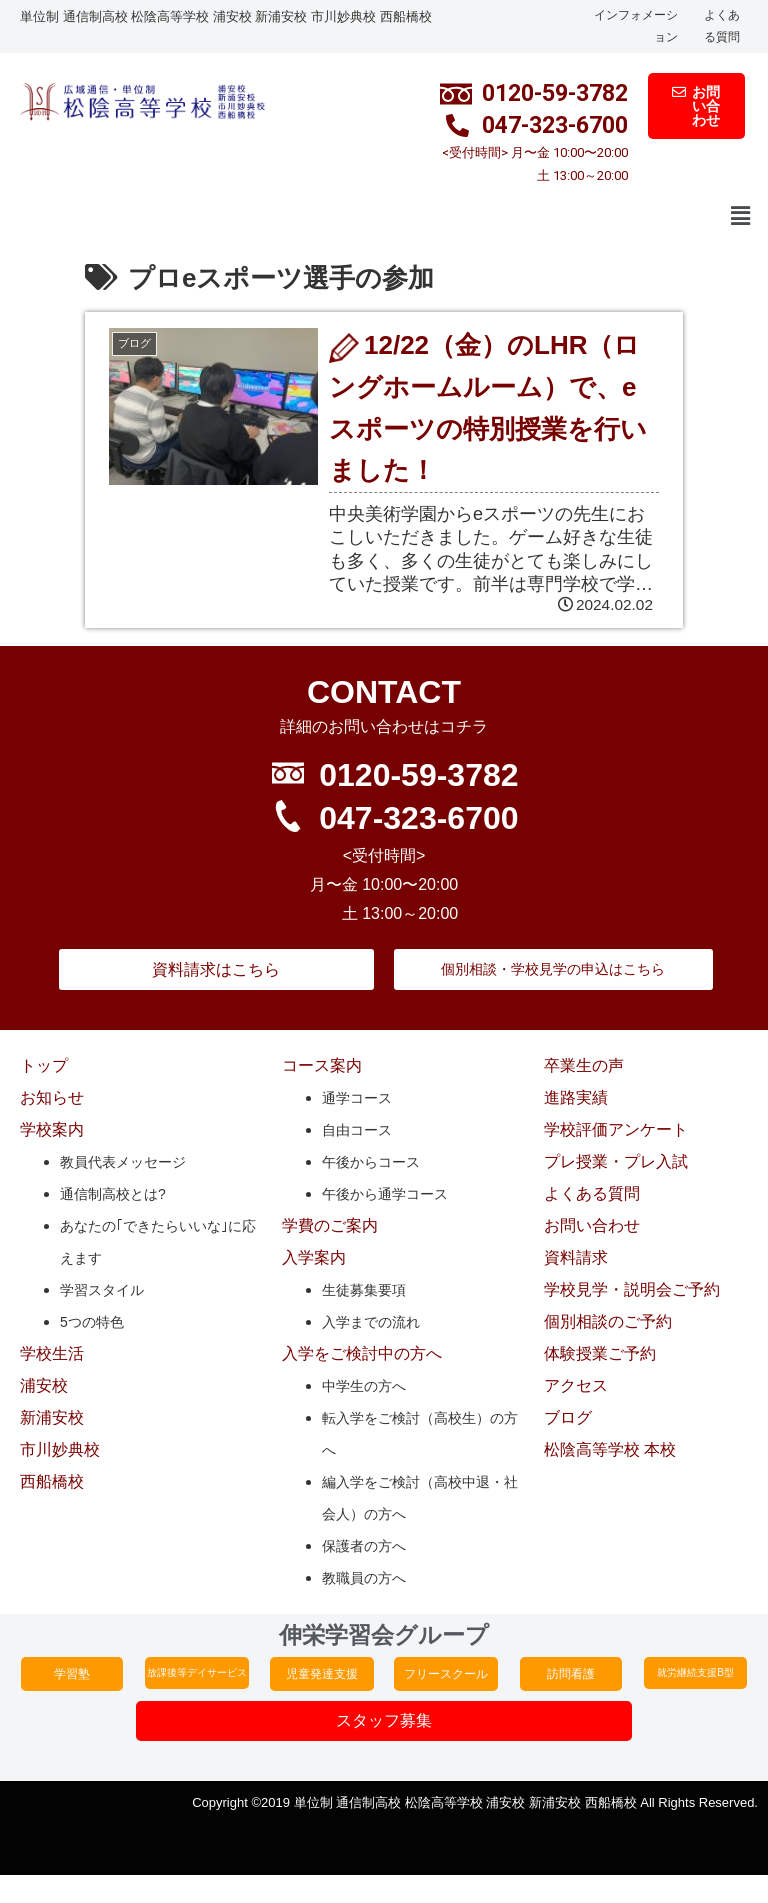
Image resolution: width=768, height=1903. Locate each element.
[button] (741, 217)
